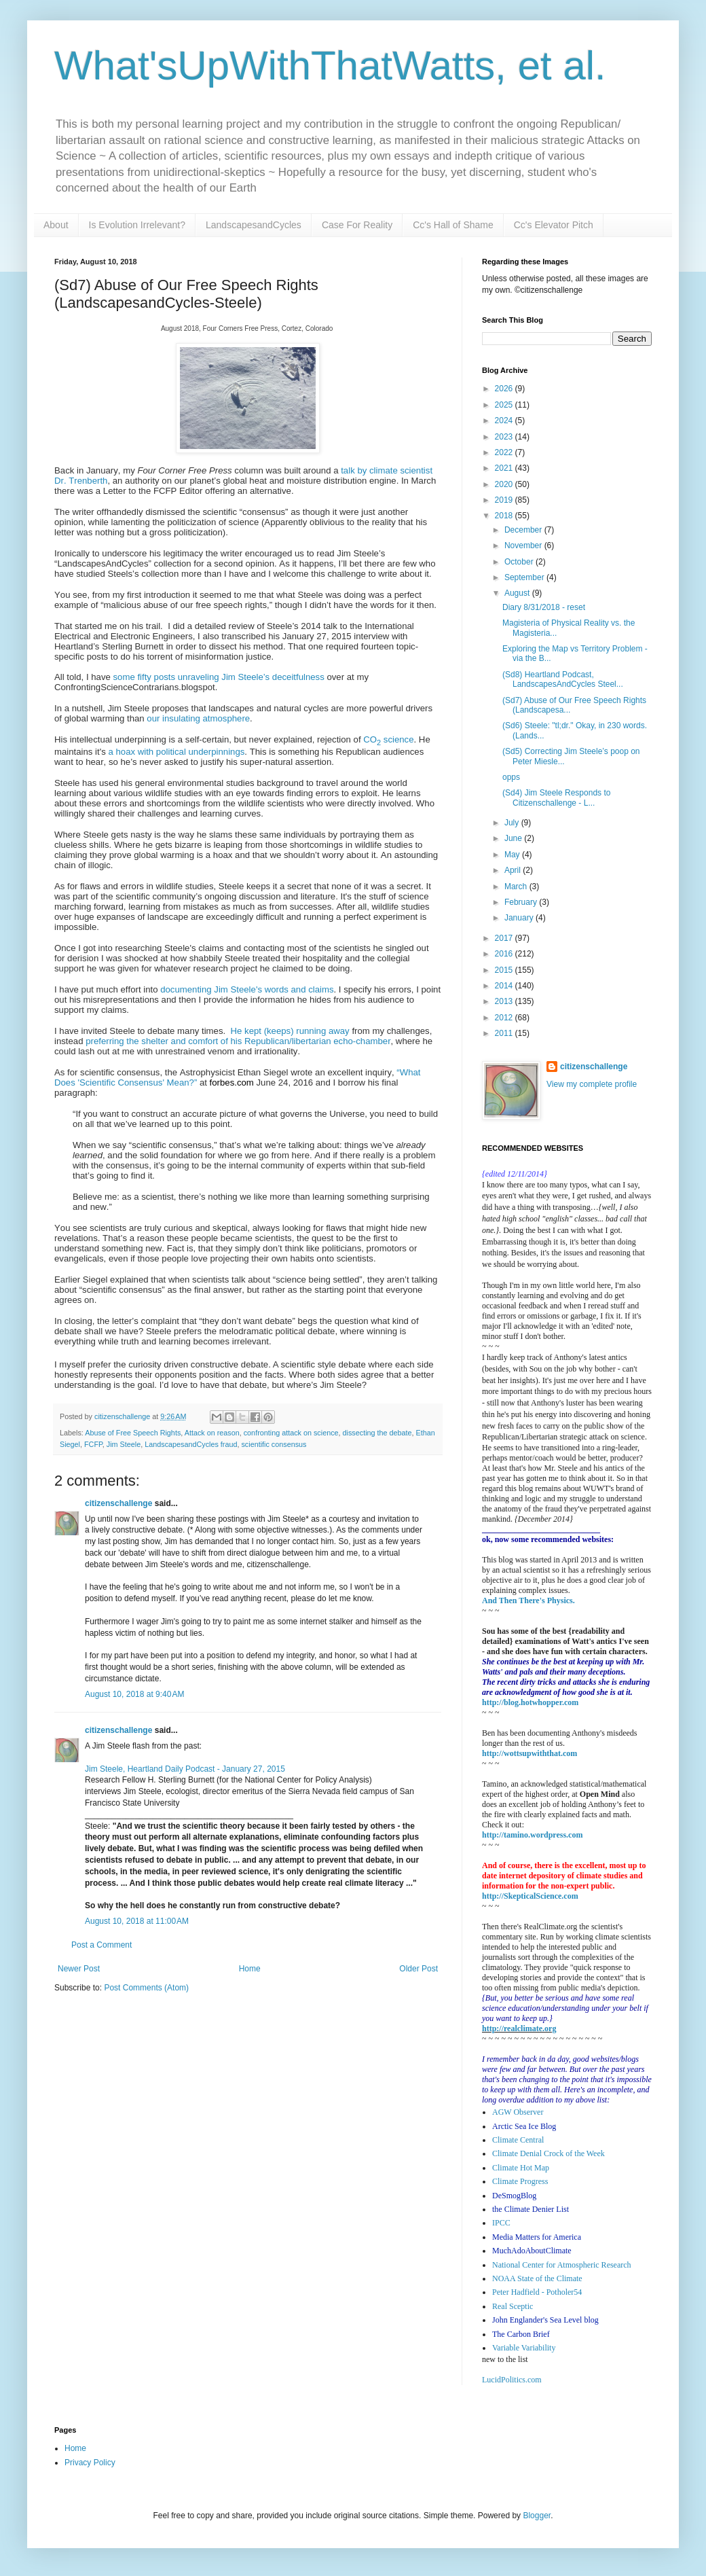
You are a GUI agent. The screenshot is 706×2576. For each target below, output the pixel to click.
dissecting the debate (377, 1433)
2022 (505, 452)
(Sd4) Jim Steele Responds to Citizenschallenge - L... (556, 797)
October (520, 562)
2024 (505, 420)
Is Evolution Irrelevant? (137, 224)
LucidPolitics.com (512, 2379)
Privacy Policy (89, 2462)
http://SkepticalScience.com (530, 1896)
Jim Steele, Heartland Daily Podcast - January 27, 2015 (185, 1769)
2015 (505, 970)
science (397, 739)
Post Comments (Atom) (146, 1987)
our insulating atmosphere (198, 718)
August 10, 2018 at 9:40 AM (134, 1694)
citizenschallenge (118, 1503)
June (514, 838)
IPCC (501, 2223)
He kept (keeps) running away (290, 1031)
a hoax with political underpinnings (176, 752)
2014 (505, 985)
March (517, 886)
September (525, 577)
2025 (505, 405)
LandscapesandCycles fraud (191, 1444)
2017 (505, 938)
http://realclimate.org (519, 2028)
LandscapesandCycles (253, 224)
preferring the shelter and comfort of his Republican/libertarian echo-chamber (238, 1041)
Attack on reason (212, 1433)
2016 (505, 954)
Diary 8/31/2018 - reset (543, 607)
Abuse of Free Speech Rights (133, 1433)
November (524, 545)
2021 (505, 468)
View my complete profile (591, 1084)
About (56, 224)
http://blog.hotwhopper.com (530, 1702)
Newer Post (79, 1968)
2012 (505, 1017)
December (524, 530)
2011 (505, 1033)
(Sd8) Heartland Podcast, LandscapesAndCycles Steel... (562, 679)
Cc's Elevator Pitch (553, 224)
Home (250, 1968)
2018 (505, 515)
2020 (505, 484)
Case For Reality (357, 224)
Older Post (418, 1968)
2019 (505, 500)
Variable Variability (523, 2348)
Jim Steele (124, 1444)
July (512, 822)
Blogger (537, 2515)
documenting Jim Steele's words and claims (246, 989)
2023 (505, 437)
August (518, 593)
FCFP (93, 1444)
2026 (505, 388)
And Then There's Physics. (528, 1600)
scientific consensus (273, 1444)
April (513, 870)
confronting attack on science (291, 1433)
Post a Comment (101, 1945)
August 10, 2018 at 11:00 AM (137, 1921)
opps (511, 777)
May (513, 854)
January (520, 918)
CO (370, 739)
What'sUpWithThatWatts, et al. (330, 65)
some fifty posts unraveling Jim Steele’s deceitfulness (218, 677)
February (521, 902)
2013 (505, 1001)
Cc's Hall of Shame (453, 224)
